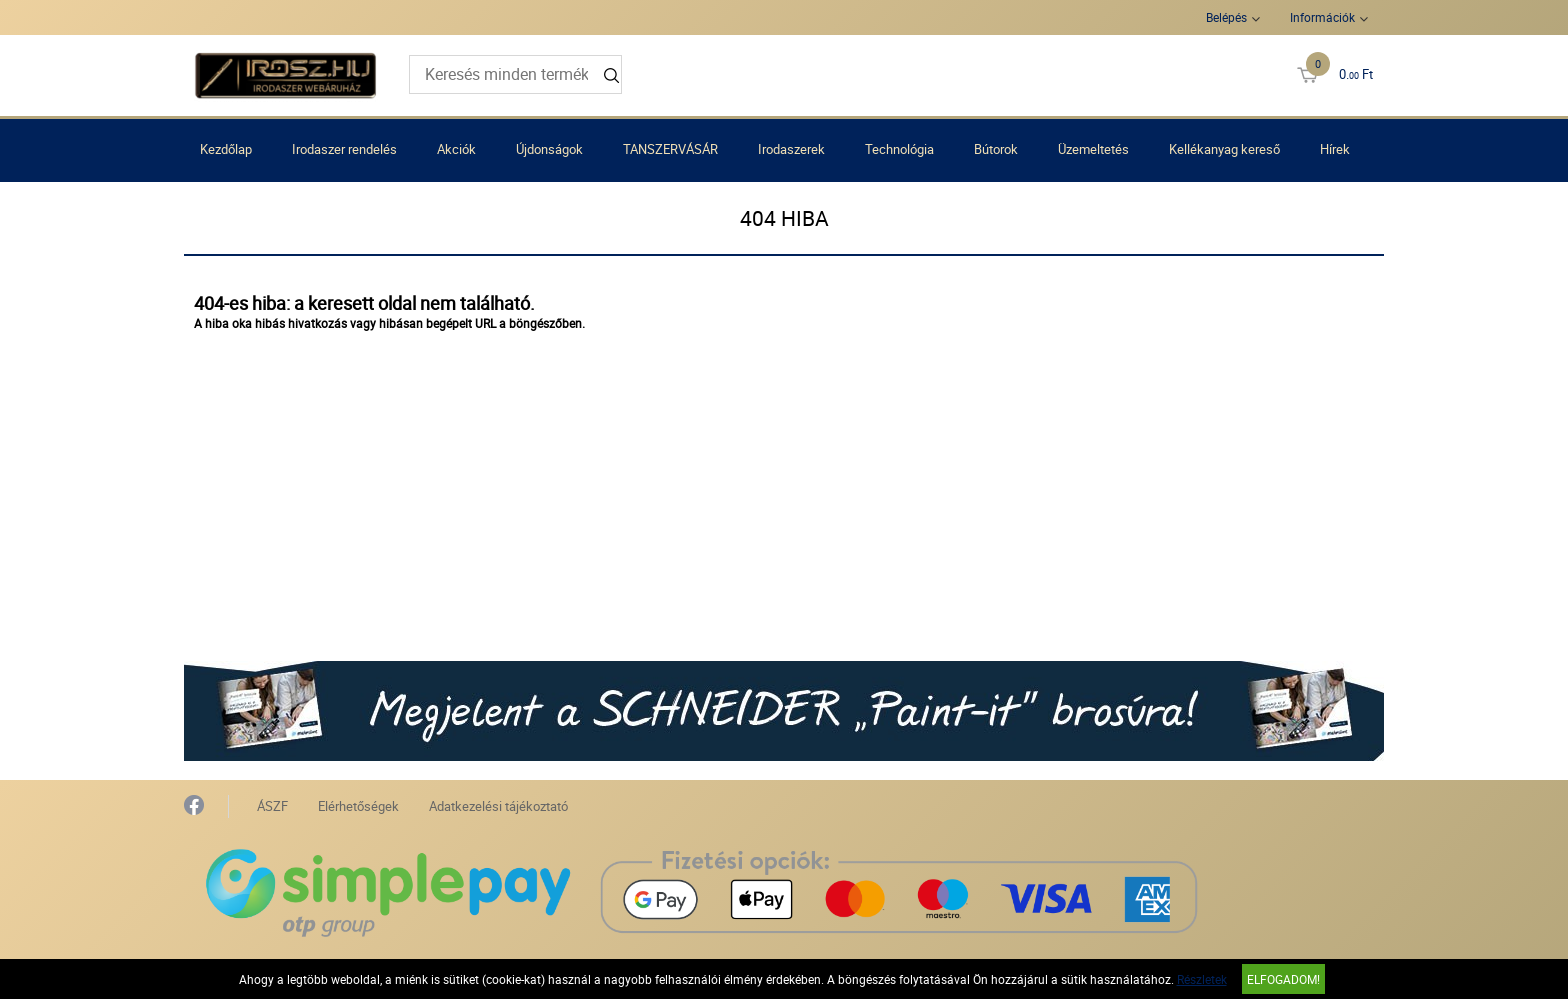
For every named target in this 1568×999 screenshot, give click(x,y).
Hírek (1335, 149)
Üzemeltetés (1093, 149)
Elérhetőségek (358, 806)
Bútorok (996, 149)
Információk (1322, 17)
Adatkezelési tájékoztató (498, 806)
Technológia (899, 149)
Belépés (1226, 17)
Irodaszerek (791, 149)
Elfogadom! (1283, 979)
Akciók (456, 149)
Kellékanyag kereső (1224, 149)
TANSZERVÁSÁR (670, 149)
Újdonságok (549, 149)
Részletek (1202, 979)
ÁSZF (272, 806)
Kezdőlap (226, 149)
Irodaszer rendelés (344, 149)
